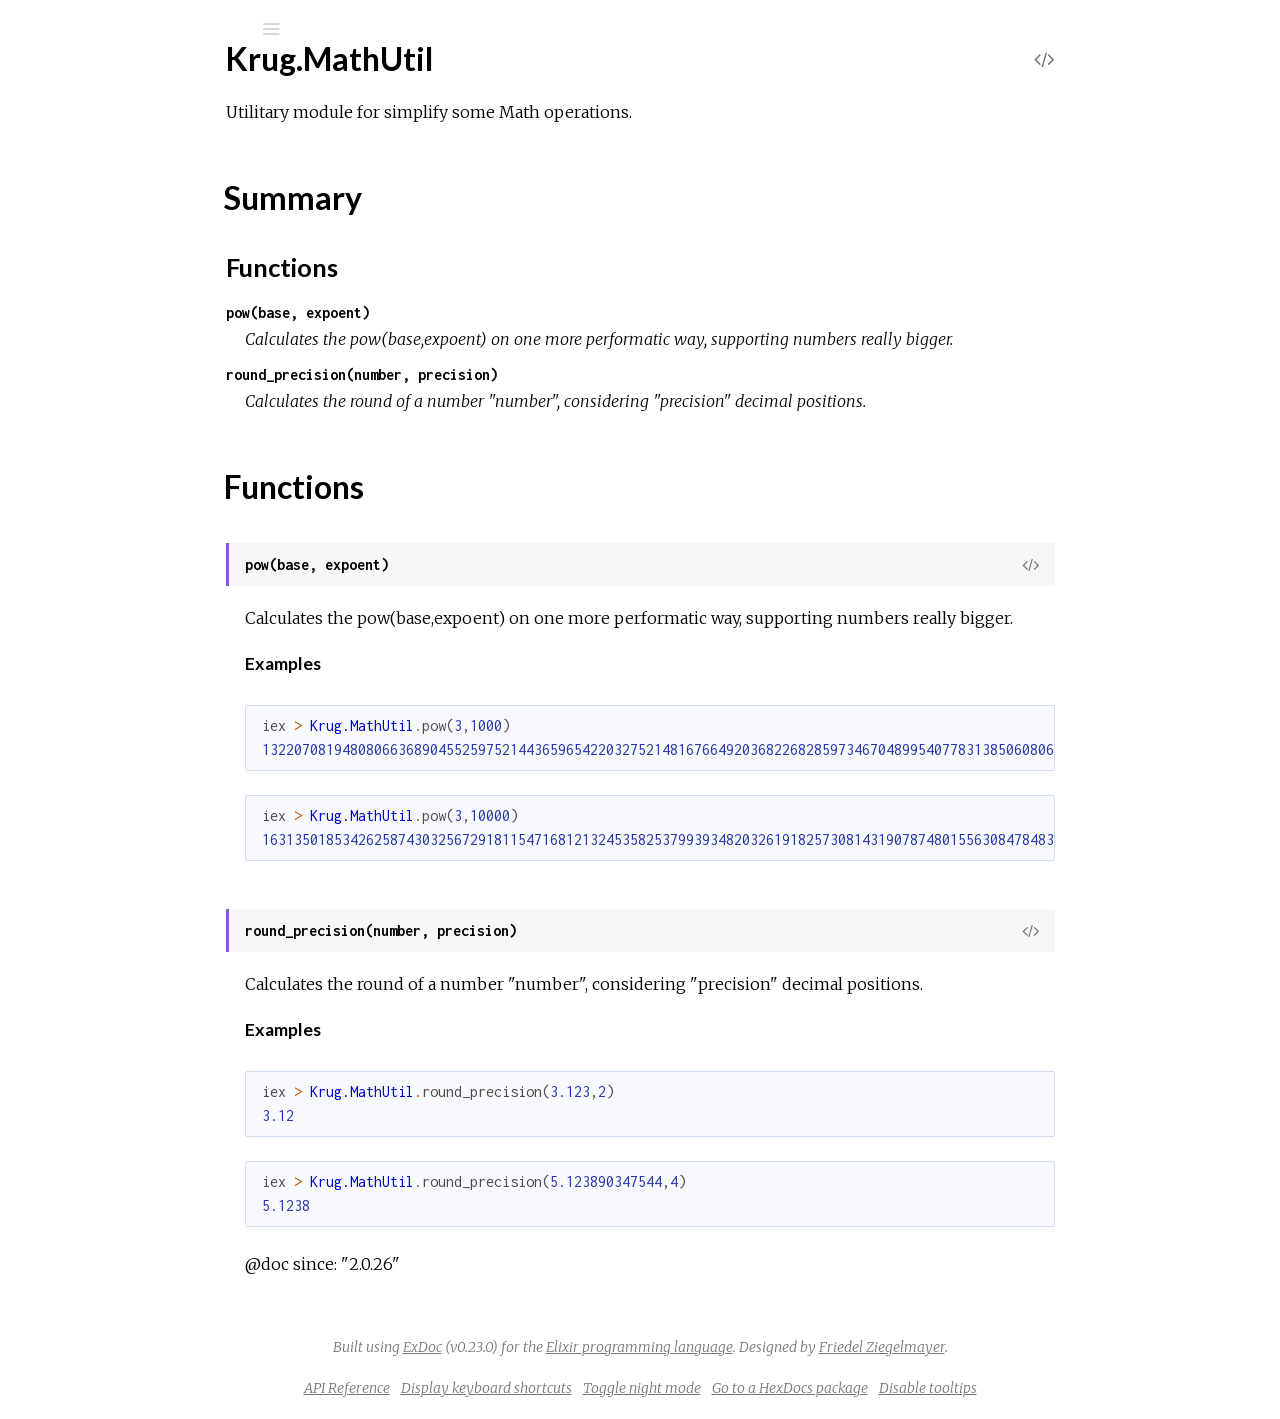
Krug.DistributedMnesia (145, 336)
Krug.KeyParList (119, 714)
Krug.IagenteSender (131, 633)
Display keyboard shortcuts (636, 1388)
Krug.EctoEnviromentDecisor (164, 417)
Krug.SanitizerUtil (121, 1095)
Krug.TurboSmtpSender (143, 1365)
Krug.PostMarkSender (140, 1014)
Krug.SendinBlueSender (144, 1176)
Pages (71, 155)
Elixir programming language (789, 1347)
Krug (79, 81)
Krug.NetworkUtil (123, 960)
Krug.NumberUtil (121, 987)
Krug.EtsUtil (103, 498)
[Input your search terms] (150, 29)
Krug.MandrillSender (133, 768)
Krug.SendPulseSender (141, 1122)
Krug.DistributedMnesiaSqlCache (177, 363)
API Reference (497, 1388)
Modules (83, 182)
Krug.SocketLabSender (143, 1257)
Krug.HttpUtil (109, 606)
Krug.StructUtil (113, 1338)
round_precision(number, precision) (512, 374)
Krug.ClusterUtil (117, 282)
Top (87, 855)
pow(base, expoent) (448, 312)
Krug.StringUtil (111, 1311)
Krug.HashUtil (110, 579)
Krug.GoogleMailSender (144, 552)
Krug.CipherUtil (115, 255)
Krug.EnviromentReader (146, 471)
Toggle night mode (792, 1388)
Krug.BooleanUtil (120, 228)
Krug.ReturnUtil (115, 1068)
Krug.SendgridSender (135, 1149)
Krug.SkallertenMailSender (154, 1203)
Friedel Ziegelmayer (1032, 1347)
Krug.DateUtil (110, 309)
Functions (121, 899)
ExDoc (572, 1347)
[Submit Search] (29, 29)
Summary (107, 877)
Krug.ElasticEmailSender (146, 444)
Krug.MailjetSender (129, 741)
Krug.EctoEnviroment (137, 390)
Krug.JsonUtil (108, 687)
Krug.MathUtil (110, 822)
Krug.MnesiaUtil (117, 933)
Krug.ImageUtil (113, 660)
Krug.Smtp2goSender (136, 1230)
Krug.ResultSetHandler (142, 1041)
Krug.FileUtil (104, 525)
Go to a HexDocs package (940, 1388)
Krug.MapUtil (108, 795)
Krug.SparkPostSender (141, 1284)
